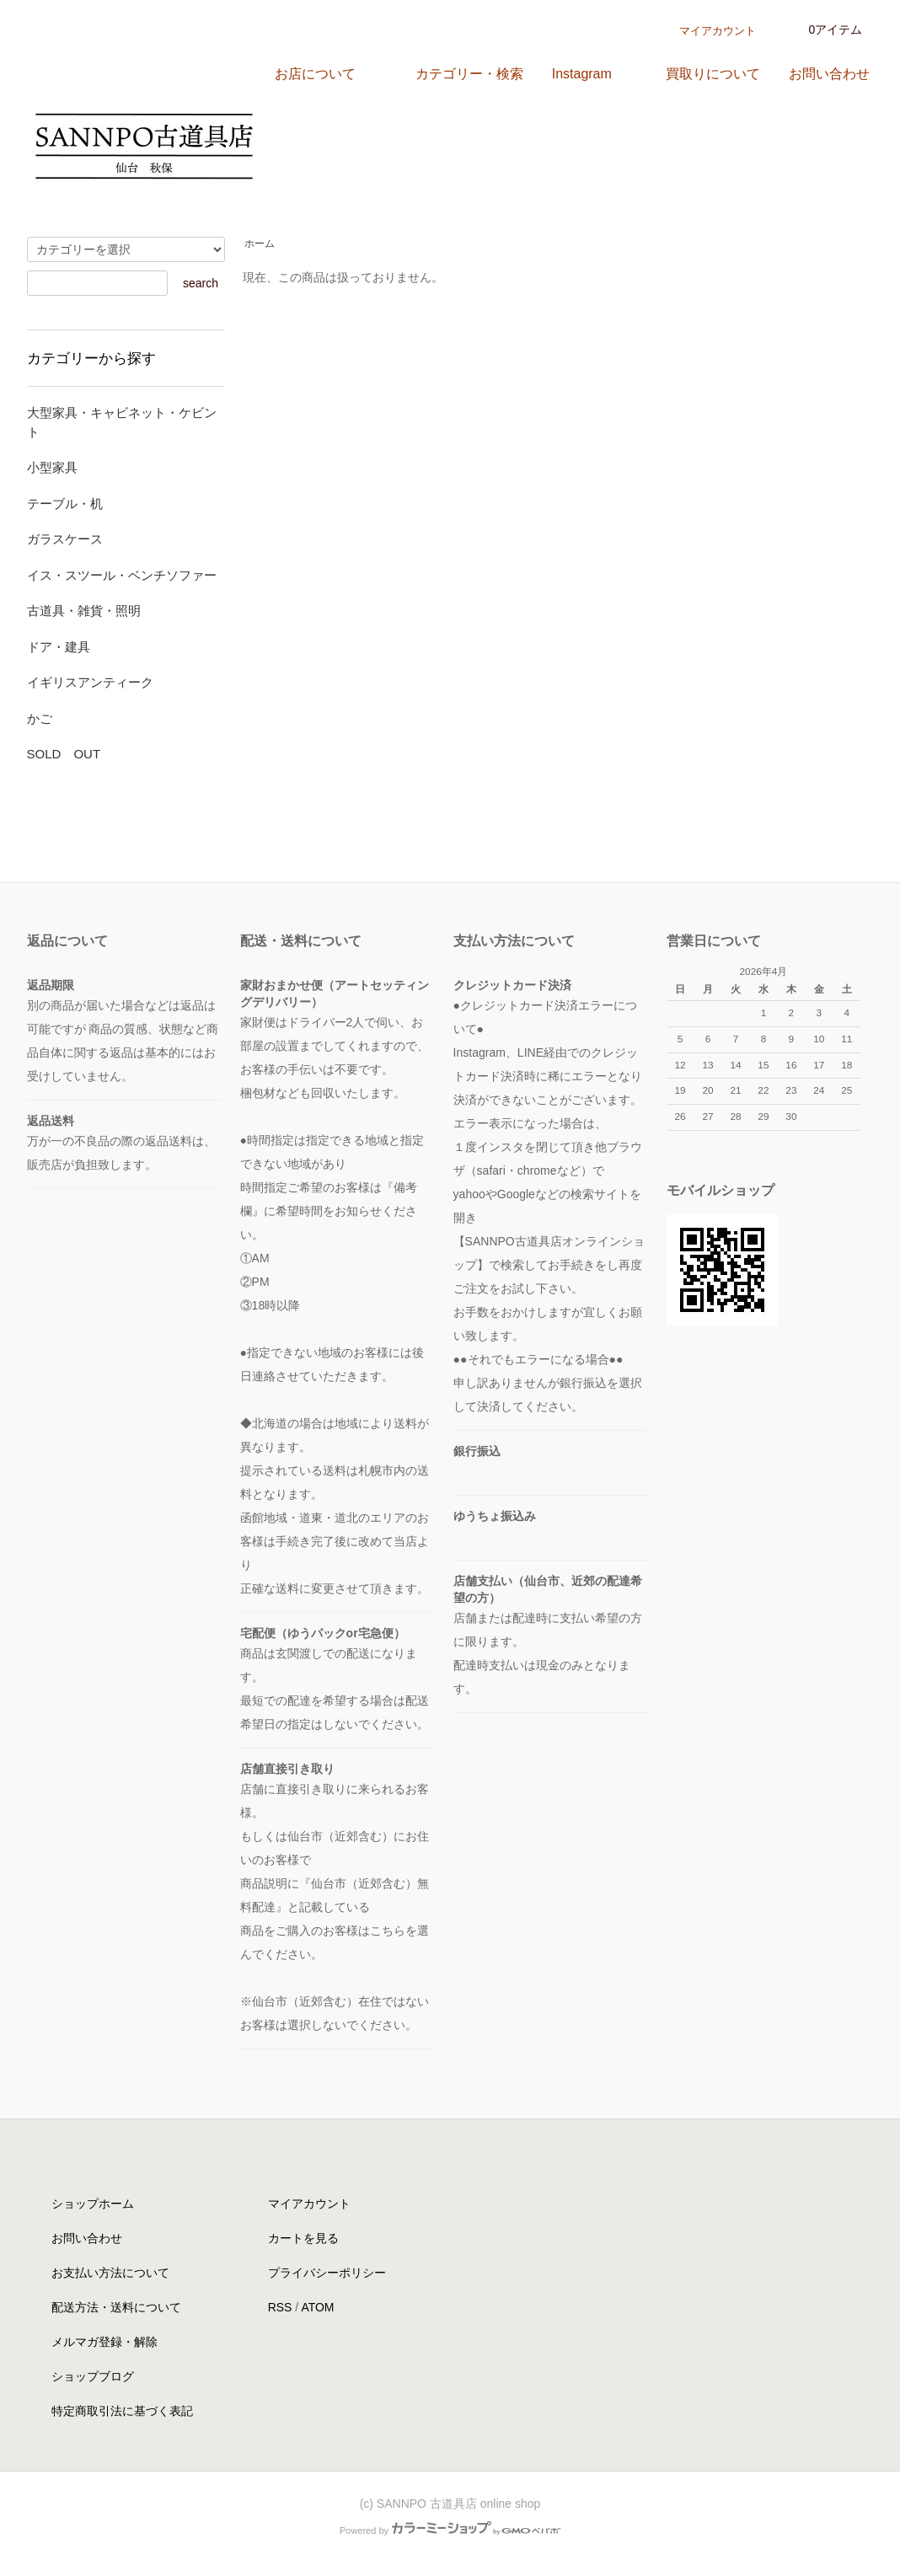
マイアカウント (717, 30)
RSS (280, 2307)
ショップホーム (92, 2203)
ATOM (317, 2307)
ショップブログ (92, 2376)
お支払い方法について (110, 2272)
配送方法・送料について (116, 2307)
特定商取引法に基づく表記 (122, 2411)
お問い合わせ (86, 2238)
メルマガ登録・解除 (104, 2341)
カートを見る (303, 2238)
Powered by (450, 2530)
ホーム (259, 243)
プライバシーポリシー (327, 2272)
